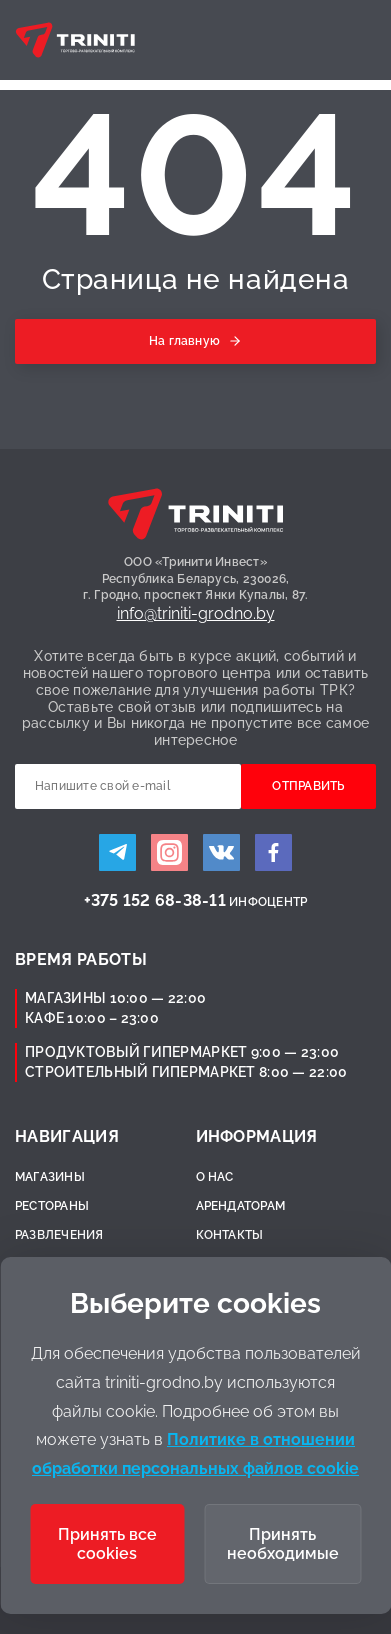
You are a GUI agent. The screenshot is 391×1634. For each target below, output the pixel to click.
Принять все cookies (107, 1544)
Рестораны (52, 1206)
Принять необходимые (283, 1544)
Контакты (230, 1235)
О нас (215, 1177)
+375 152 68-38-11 (155, 900)
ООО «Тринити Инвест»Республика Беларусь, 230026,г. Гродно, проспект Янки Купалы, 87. (196, 579)
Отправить (308, 786)
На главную (184, 341)
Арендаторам (241, 1206)
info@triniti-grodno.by (196, 613)
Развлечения (59, 1235)
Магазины (50, 1177)
